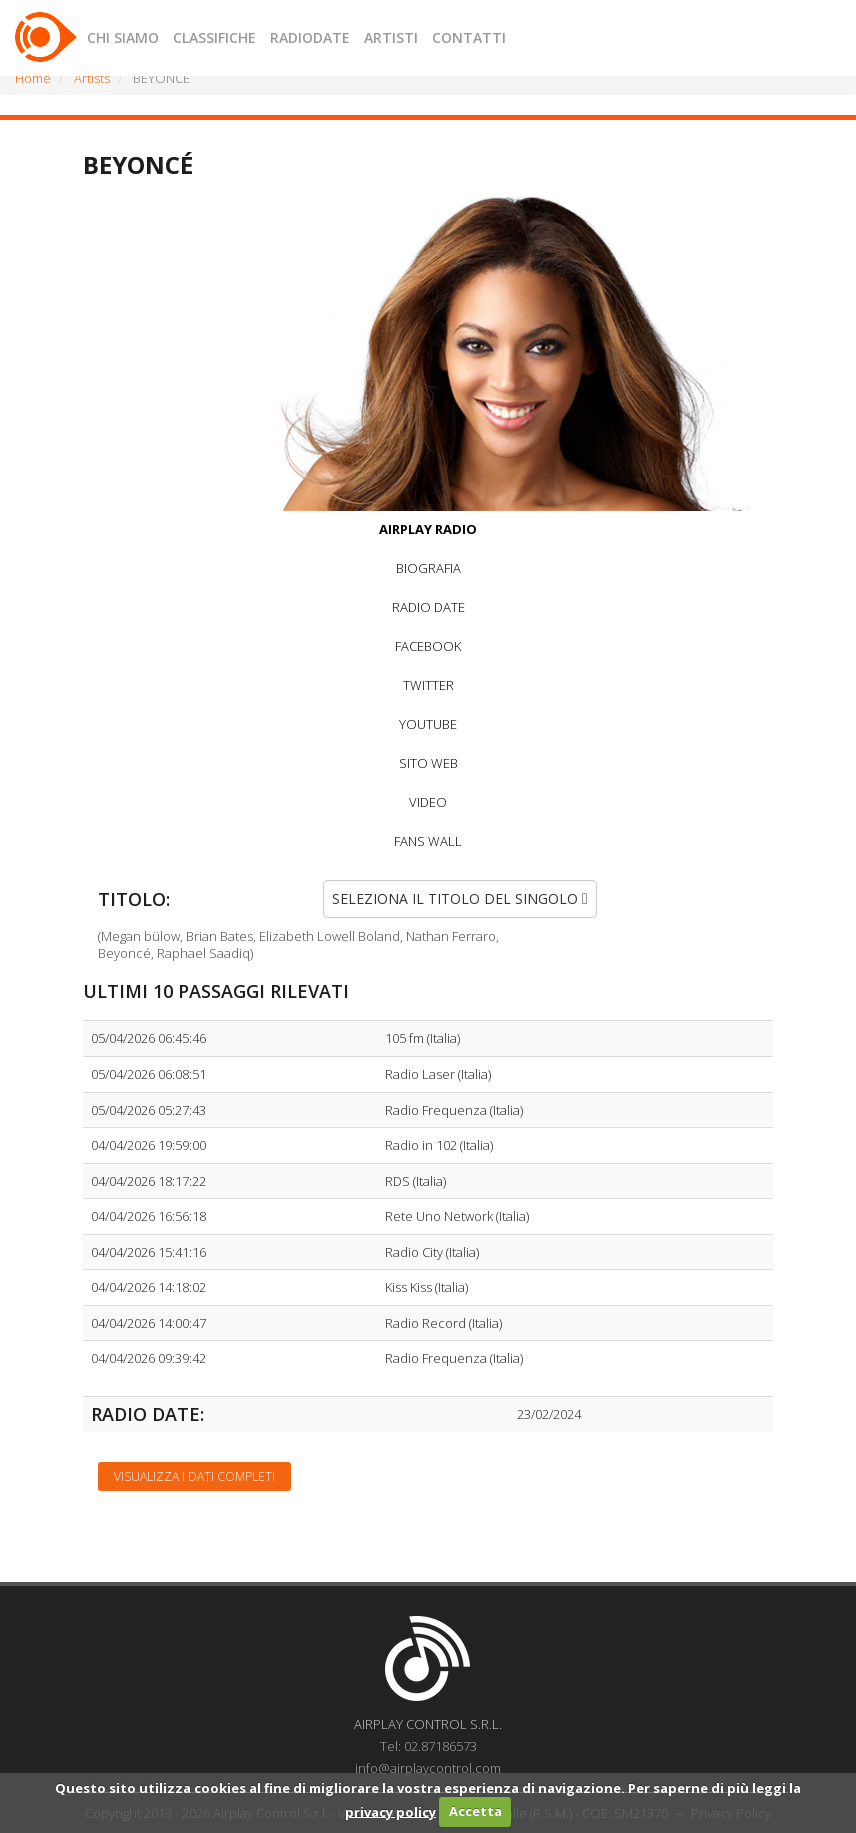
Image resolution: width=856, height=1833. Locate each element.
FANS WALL (428, 841)
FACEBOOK (428, 646)
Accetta (475, 1811)
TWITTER (428, 685)
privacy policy (390, 1811)
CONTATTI (469, 37)
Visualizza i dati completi (194, 1476)
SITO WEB (428, 763)
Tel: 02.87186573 (428, 1746)
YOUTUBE (428, 724)
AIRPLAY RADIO (428, 529)
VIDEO (428, 802)
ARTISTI (391, 37)
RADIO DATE (428, 607)
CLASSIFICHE (214, 37)
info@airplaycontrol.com (428, 1768)
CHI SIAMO (123, 37)
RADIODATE (310, 37)
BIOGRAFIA (428, 568)
